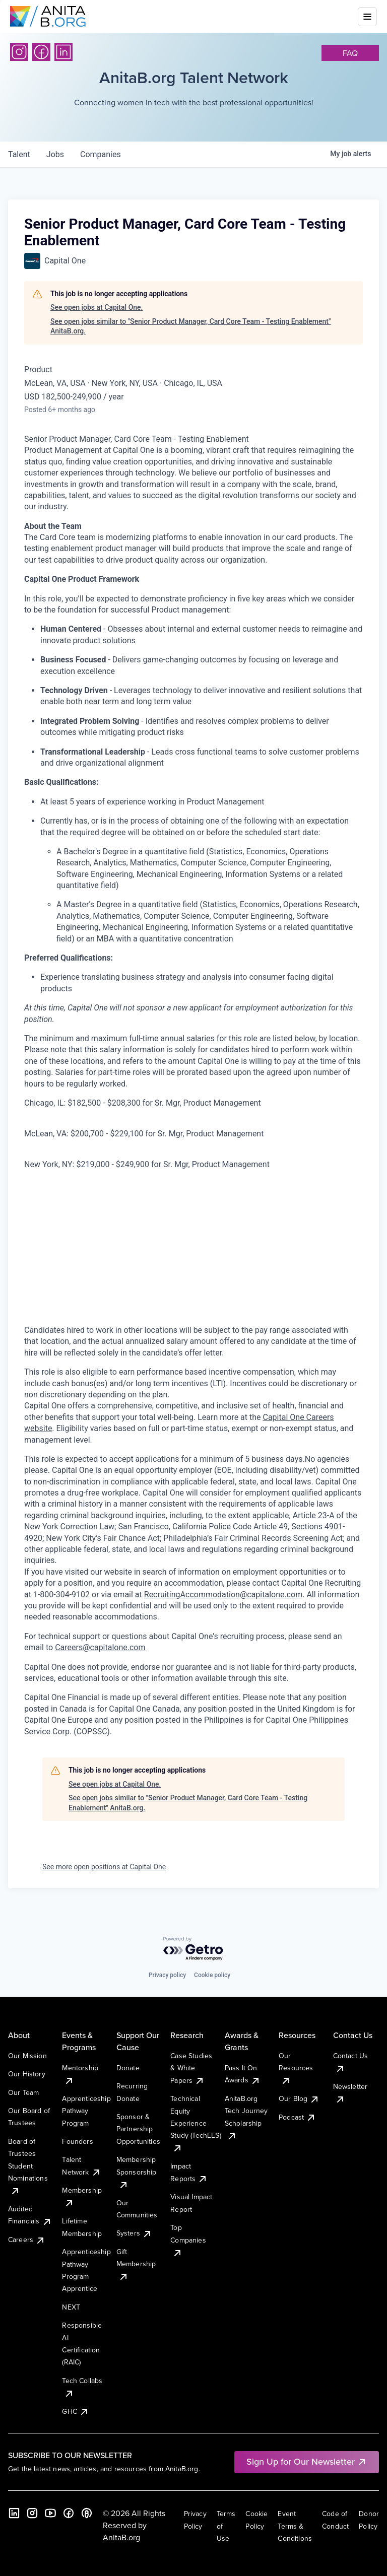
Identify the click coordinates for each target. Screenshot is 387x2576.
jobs (55, 154)
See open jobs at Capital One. (96, 307)
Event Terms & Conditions (295, 2526)
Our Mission (27, 2056)
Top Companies (188, 2239)
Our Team (23, 2092)
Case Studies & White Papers (191, 2068)
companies (100, 154)
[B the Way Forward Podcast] (87, 2513)
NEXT (71, 2307)
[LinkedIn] (63, 52)
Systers (134, 2233)
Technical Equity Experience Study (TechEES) (195, 2123)
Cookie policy (212, 1975)
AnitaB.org (121, 2537)
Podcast (297, 2117)
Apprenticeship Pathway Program (86, 2110)
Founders (77, 2141)
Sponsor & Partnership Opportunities (138, 2129)
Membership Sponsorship (136, 2171)
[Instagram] (19, 52)
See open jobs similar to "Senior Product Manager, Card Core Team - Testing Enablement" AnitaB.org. (190, 326)
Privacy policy (167, 1975)
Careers (26, 2239)
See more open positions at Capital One (104, 1867)
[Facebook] (41, 52)
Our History (26, 2074)
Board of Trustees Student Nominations (28, 2166)
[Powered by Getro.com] (193, 1949)
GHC (75, 2411)
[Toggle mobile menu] (367, 16)
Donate (128, 2068)
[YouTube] (50, 2513)
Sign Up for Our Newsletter (306, 2461)
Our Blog (299, 2098)
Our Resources (296, 2068)
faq (350, 52)
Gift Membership (136, 2264)
